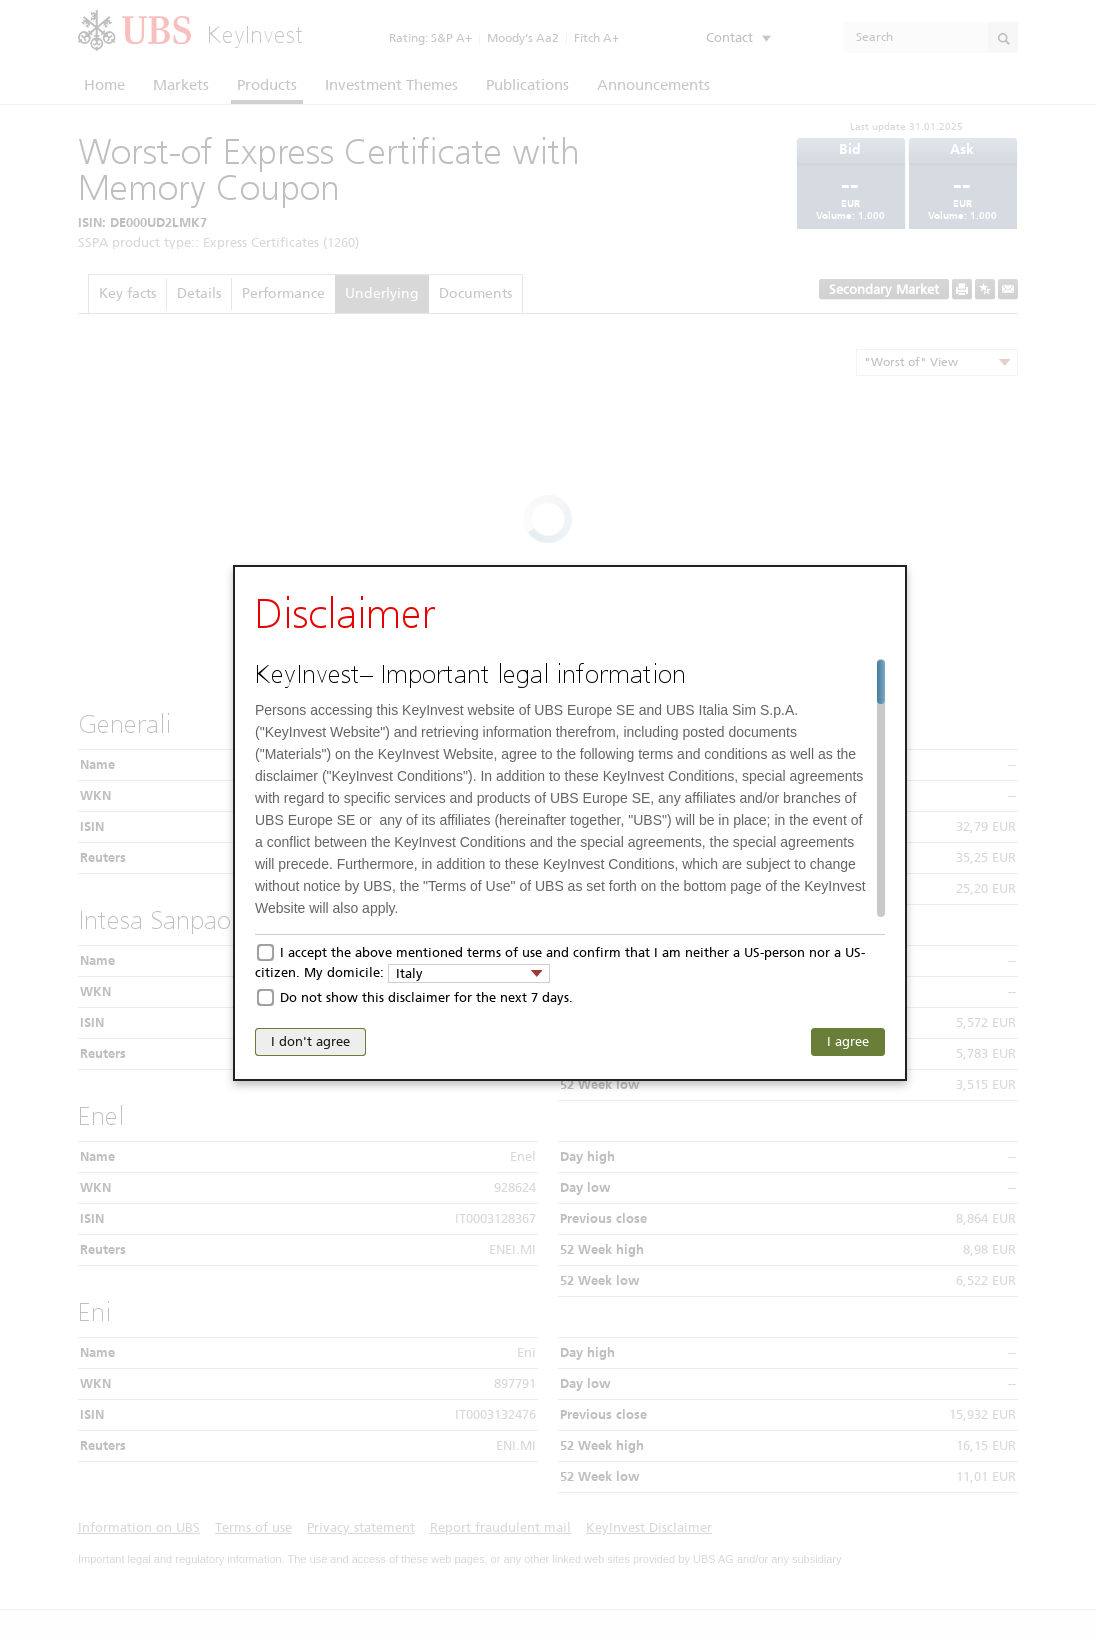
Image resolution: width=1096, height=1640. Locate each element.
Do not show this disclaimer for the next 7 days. (426, 997)
